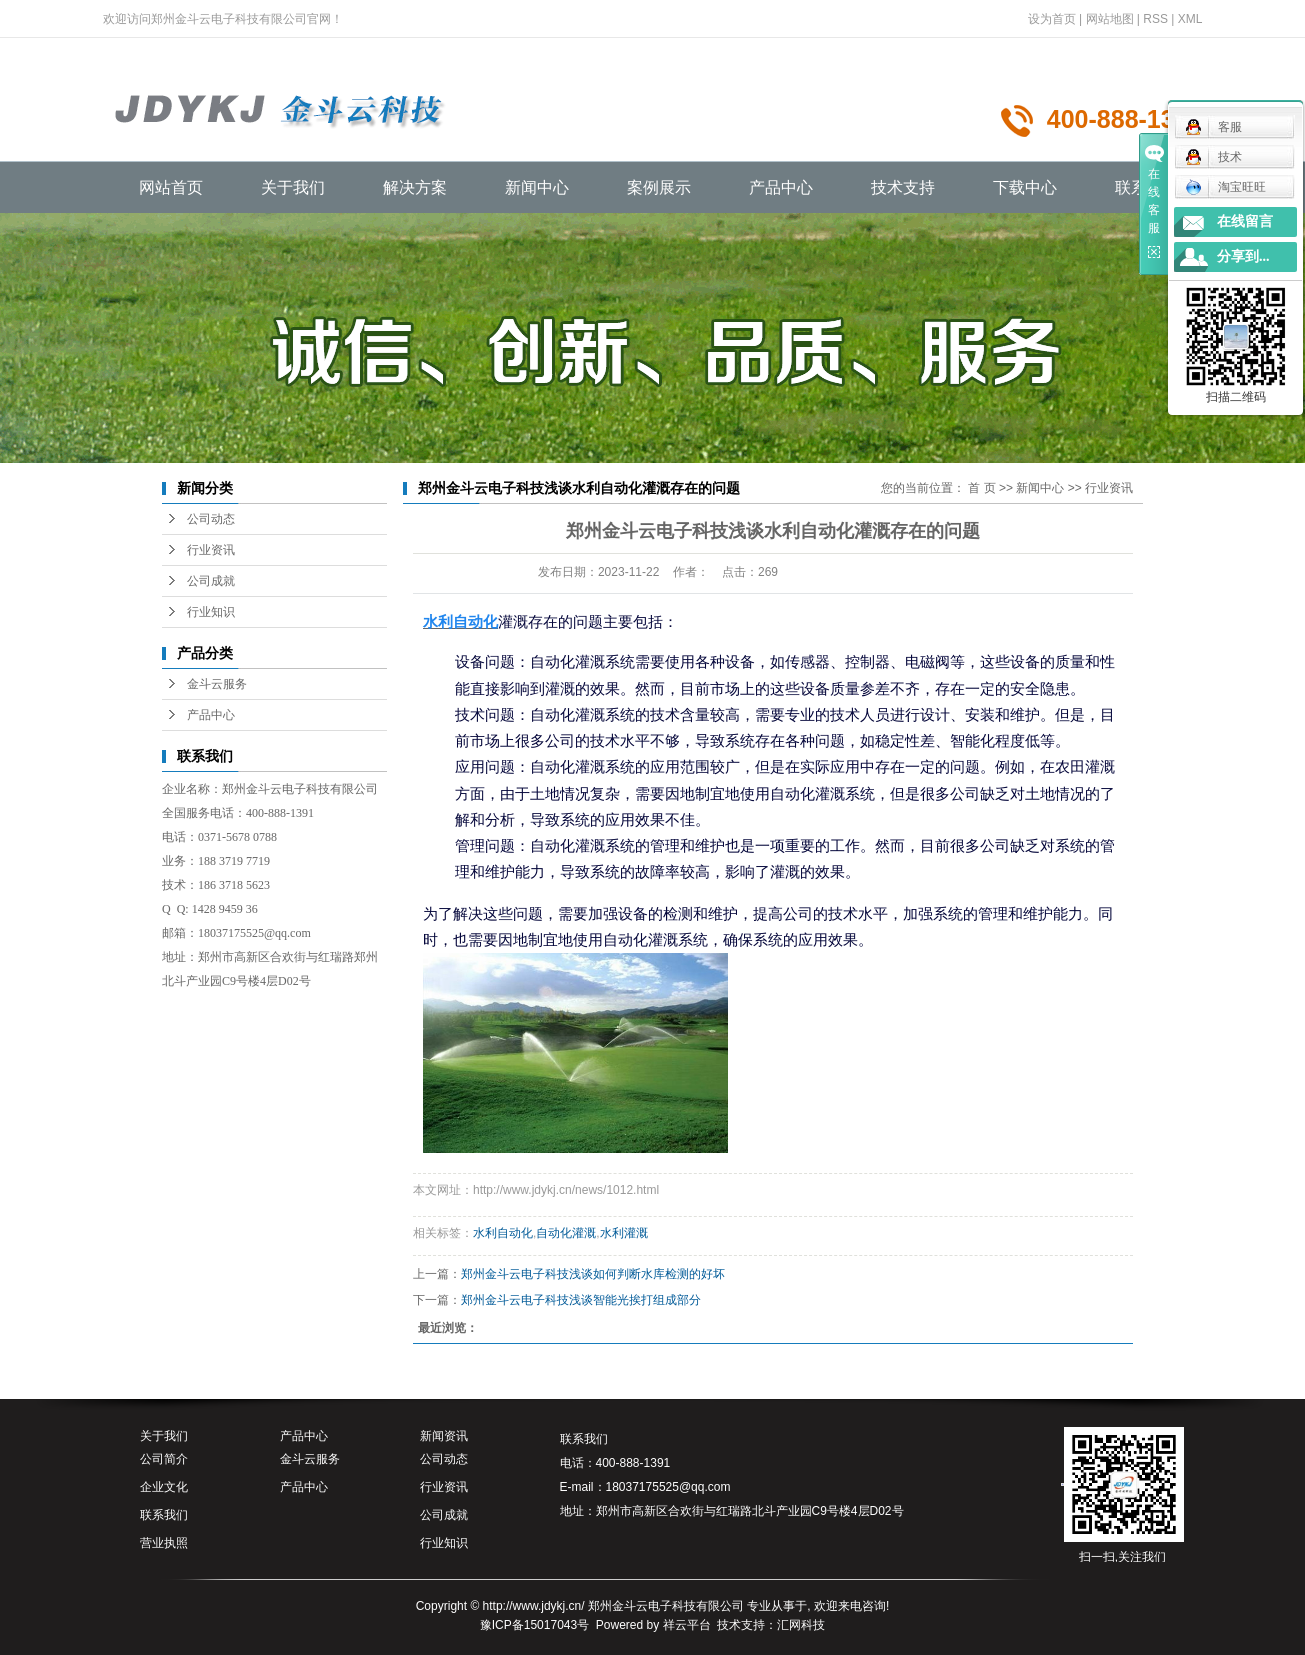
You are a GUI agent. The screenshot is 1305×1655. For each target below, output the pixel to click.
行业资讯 (211, 550)
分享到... (1243, 256)
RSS (1155, 19)
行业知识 (211, 612)
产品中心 (781, 187)
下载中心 (1025, 187)
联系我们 (164, 1515)
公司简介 (164, 1459)
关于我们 (293, 187)
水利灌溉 (624, 1233)
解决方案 (415, 187)
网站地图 (1110, 19)
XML (1190, 19)
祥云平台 (687, 1625)
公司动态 (211, 519)
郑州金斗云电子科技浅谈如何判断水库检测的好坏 (593, 1274)
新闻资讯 (444, 1436)
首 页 (981, 488)
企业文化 (164, 1487)
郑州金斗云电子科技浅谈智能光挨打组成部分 (581, 1300)
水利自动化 (503, 1233)
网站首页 (171, 187)
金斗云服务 (217, 684)
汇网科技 (801, 1625)
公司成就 (211, 581)
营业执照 (164, 1543)
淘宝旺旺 (1225, 187)
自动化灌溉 (566, 1233)
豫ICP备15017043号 (534, 1625)
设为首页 (1052, 19)
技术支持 (903, 187)
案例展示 (659, 187)
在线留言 (1245, 221)
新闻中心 (537, 187)
